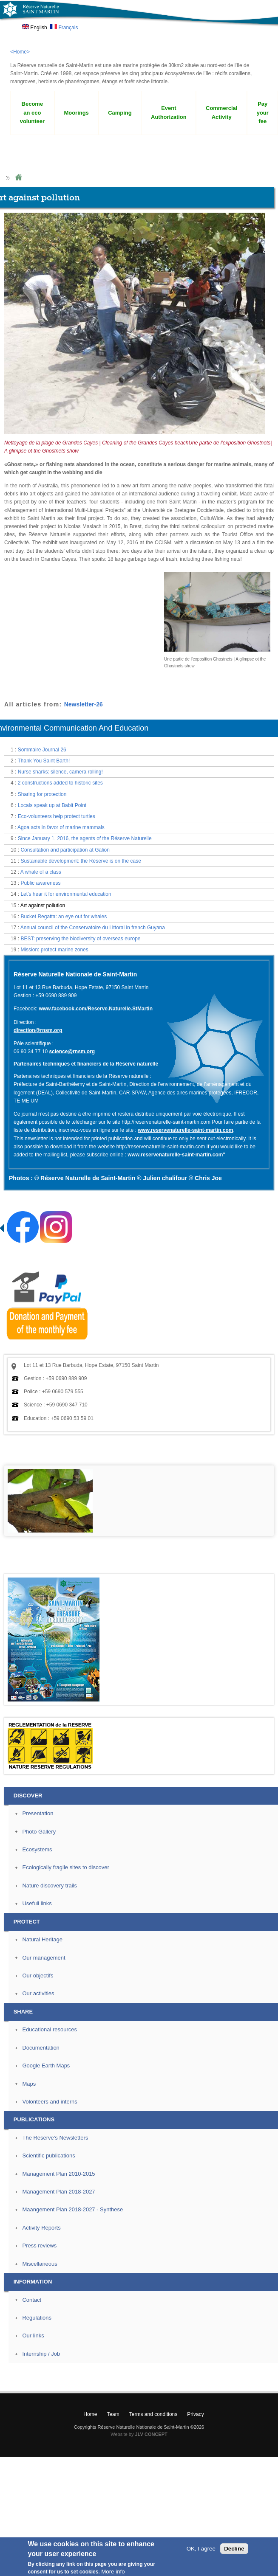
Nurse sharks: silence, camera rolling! (60, 772)
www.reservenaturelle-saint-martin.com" (176, 1155)
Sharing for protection (42, 794)
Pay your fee (263, 113)
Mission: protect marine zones (54, 950)
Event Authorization (169, 112)
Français (64, 28)
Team (113, 2414)
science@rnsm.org (72, 1052)
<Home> (20, 52)
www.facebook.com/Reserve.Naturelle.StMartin (96, 1009)
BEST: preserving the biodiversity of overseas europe (80, 939)
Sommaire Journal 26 (42, 750)
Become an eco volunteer (32, 113)
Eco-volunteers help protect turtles (56, 816)
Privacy (195, 2414)
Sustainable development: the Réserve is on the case (80, 861)
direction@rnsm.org (38, 1030)
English (34, 28)
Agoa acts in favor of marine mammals (61, 827)
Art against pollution (42, 905)
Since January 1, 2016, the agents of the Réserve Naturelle (85, 838)
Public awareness (40, 883)
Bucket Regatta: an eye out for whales (63, 917)
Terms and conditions (153, 2414)
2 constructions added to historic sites (60, 783)
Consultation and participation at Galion (64, 850)
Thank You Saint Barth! (43, 761)
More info (113, 2571)
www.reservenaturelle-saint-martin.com (185, 1130)
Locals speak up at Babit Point (52, 805)
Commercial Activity (221, 112)
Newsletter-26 (83, 704)
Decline (234, 2548)
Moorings (76, 113)
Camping (120, 113)
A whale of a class (40, 872)
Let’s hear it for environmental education (65, 894)
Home (18, 178)
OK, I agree (201, 2548)
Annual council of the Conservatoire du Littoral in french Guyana (92, 928)
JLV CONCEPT (151, 2434)
